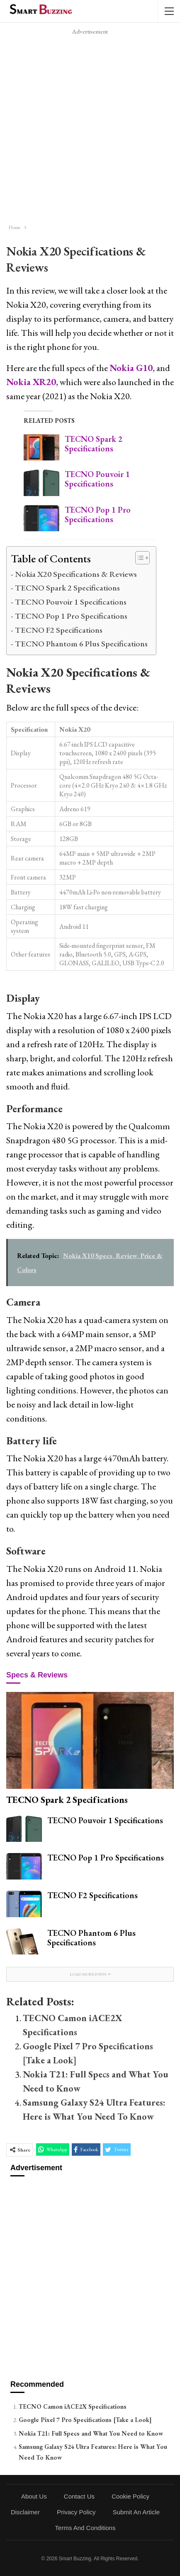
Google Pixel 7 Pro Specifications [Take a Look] (85, 2420)
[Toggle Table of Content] (138, 558)
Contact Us (79, 2496)
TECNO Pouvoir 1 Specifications (97, 479)
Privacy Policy (76, 2512)
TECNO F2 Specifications (58, 629)
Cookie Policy (130, 2496)
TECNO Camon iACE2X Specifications (72, 2406)
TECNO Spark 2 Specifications (93, 444)
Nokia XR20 (31, 382)
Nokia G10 (131, 368)
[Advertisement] (90, 127)
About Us (34, 2496)
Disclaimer (25, 2512)
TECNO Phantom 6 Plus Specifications (81, 643)
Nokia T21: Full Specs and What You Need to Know (91, 2433)
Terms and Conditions (85, 2527)
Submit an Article (136, 2512)
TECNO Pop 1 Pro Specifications (98, 514)
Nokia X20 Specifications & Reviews (76, 574)
